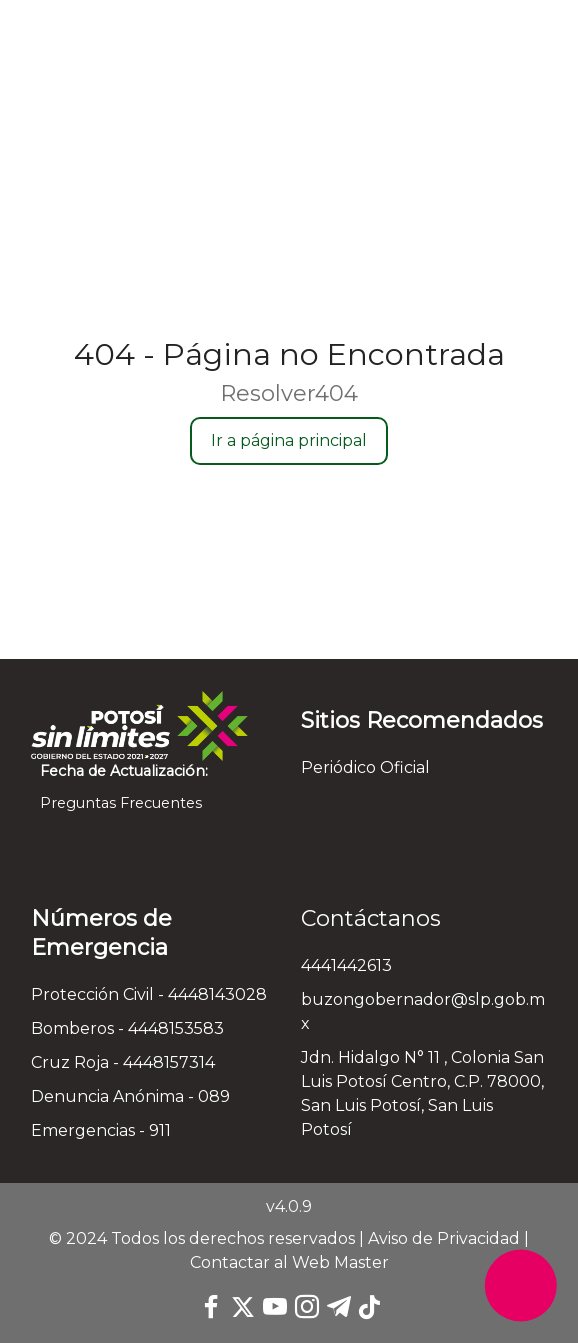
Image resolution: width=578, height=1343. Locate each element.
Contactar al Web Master (289, 1262)
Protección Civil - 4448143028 (149, 994)
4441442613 (346, 965)
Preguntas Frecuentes (116, 803)
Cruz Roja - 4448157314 (123, 1062)
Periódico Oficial (365, 767)
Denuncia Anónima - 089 (130, 1096)
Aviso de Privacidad (444, 1238)
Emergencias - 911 (101, 1130)
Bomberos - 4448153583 (127, 1028)
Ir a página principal (289, 440)
